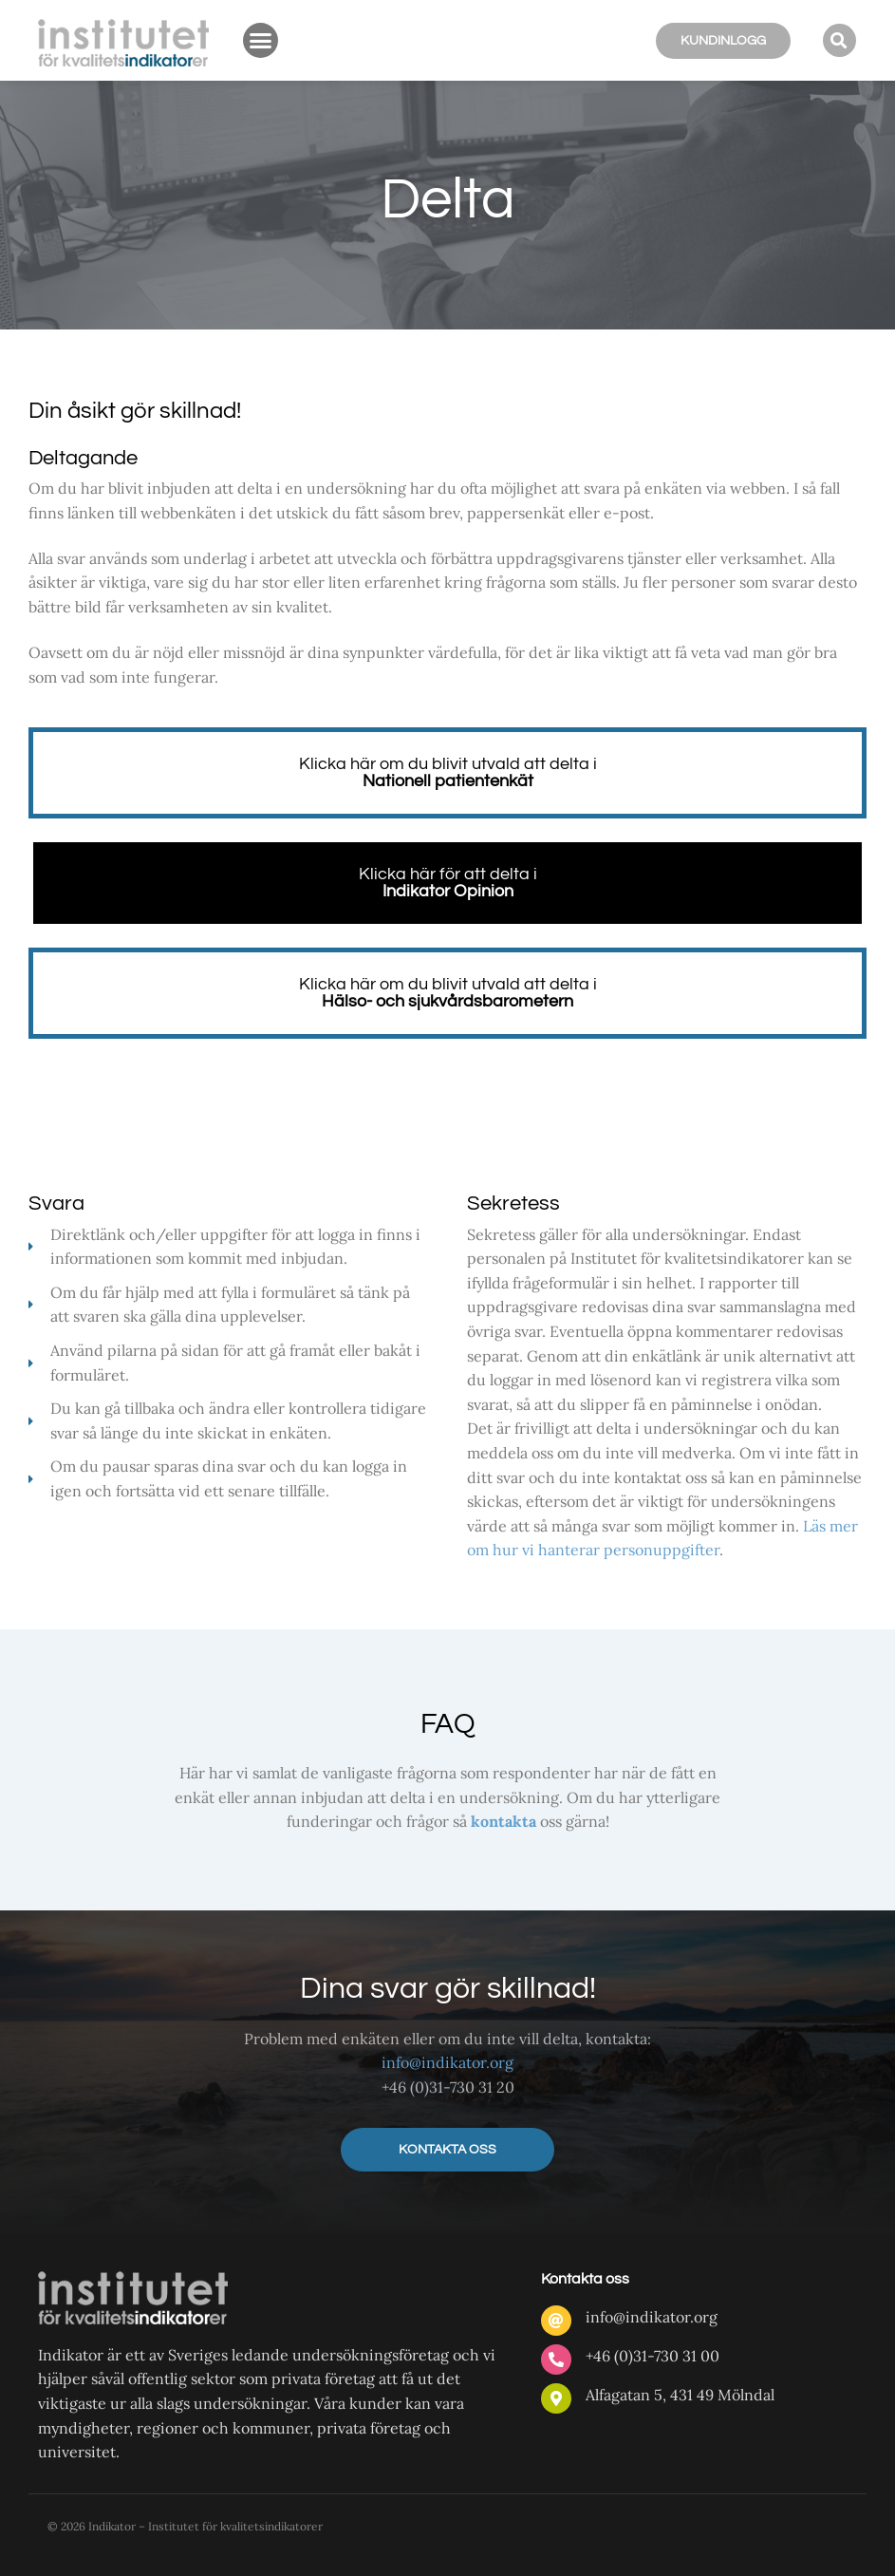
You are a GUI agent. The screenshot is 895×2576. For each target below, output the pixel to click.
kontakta (503, 1821)
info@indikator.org (447, 2062)
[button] (261, 41)
